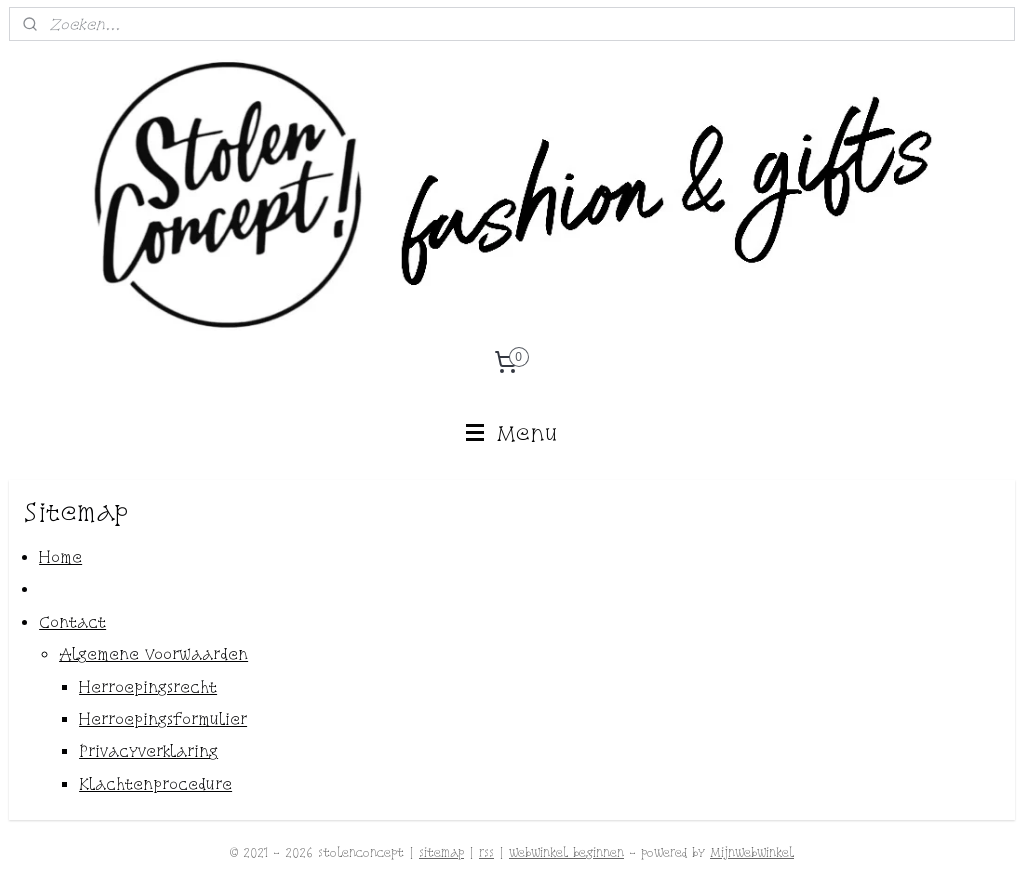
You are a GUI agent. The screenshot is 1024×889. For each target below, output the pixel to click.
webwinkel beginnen (566, 852)
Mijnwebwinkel (752, 852)
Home (60, 557)
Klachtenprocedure (155, 784)
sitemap (441, 852)
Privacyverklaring (148, 752)
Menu (512, 432)
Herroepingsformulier (163, 719)
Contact (72, 622)
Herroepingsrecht (148, 687)
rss (486, 852)
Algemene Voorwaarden (153, 655)
